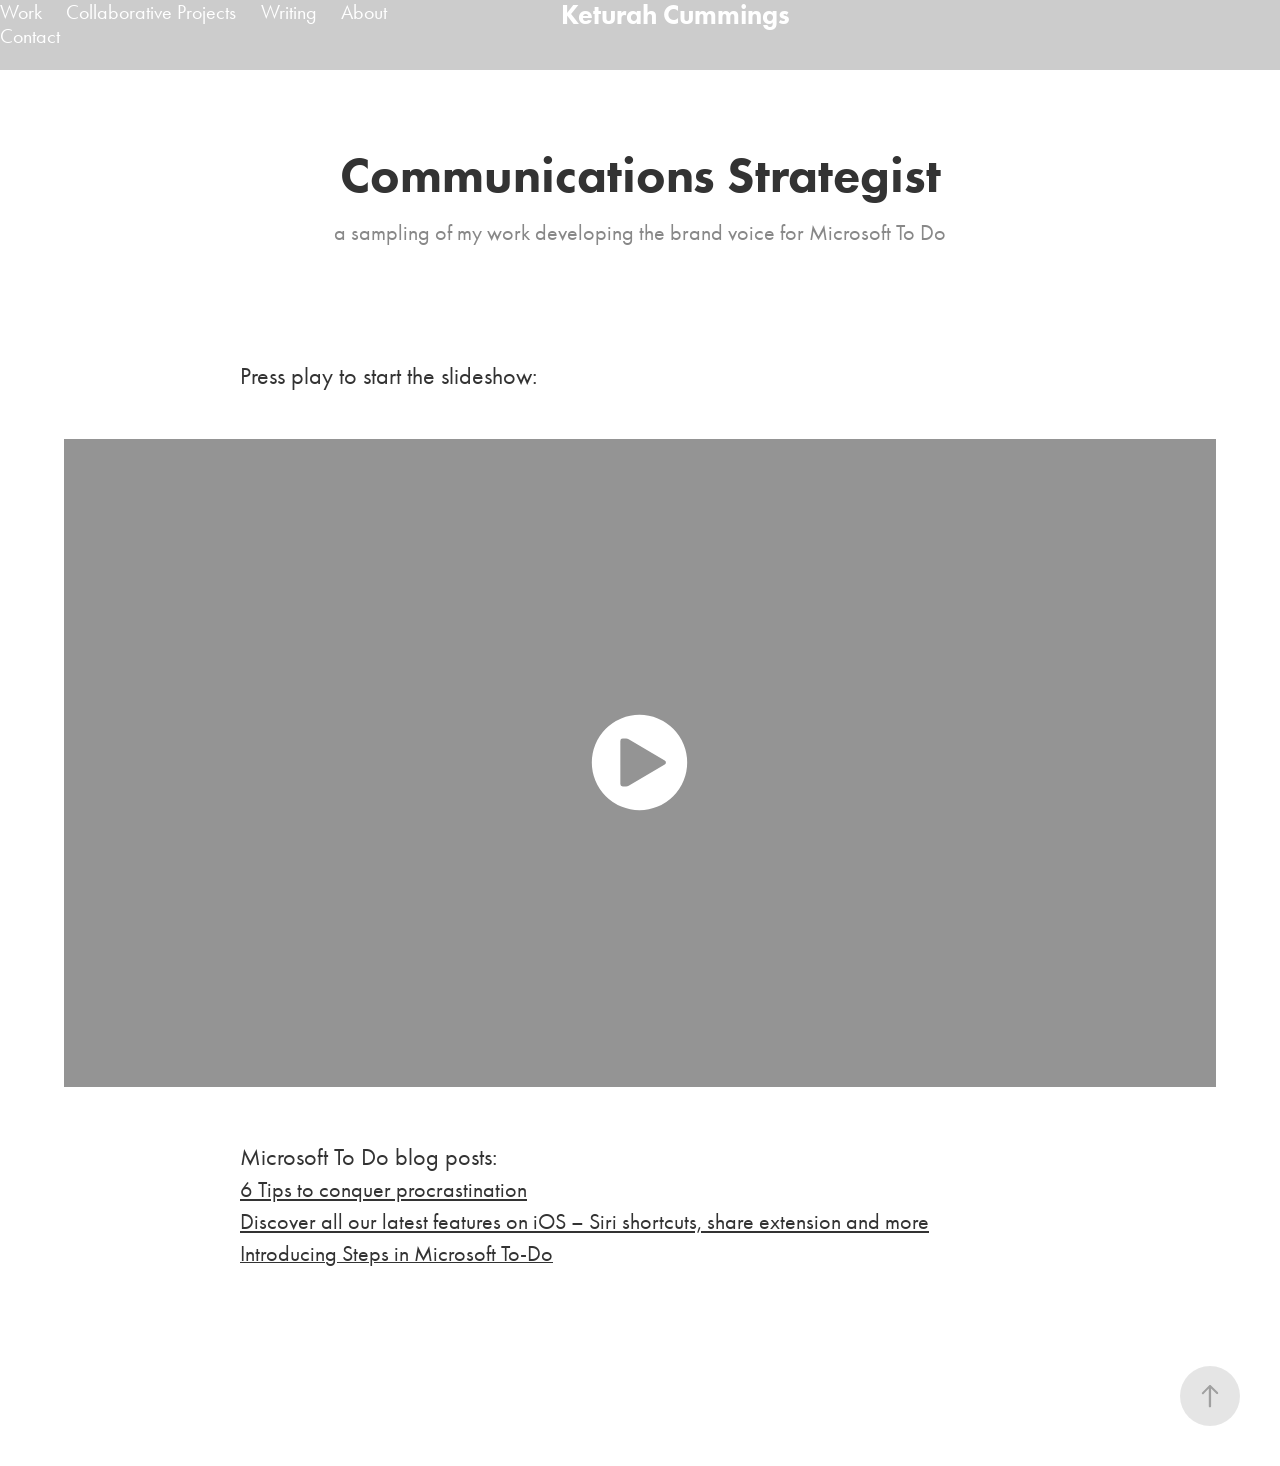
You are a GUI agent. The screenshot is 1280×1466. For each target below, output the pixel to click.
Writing (289, 12)
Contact (30, 36)
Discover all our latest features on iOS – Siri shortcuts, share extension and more (584, 1222)
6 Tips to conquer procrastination (383, 1190)
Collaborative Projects (151, 12)
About (364, 12)
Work (21, 12)
